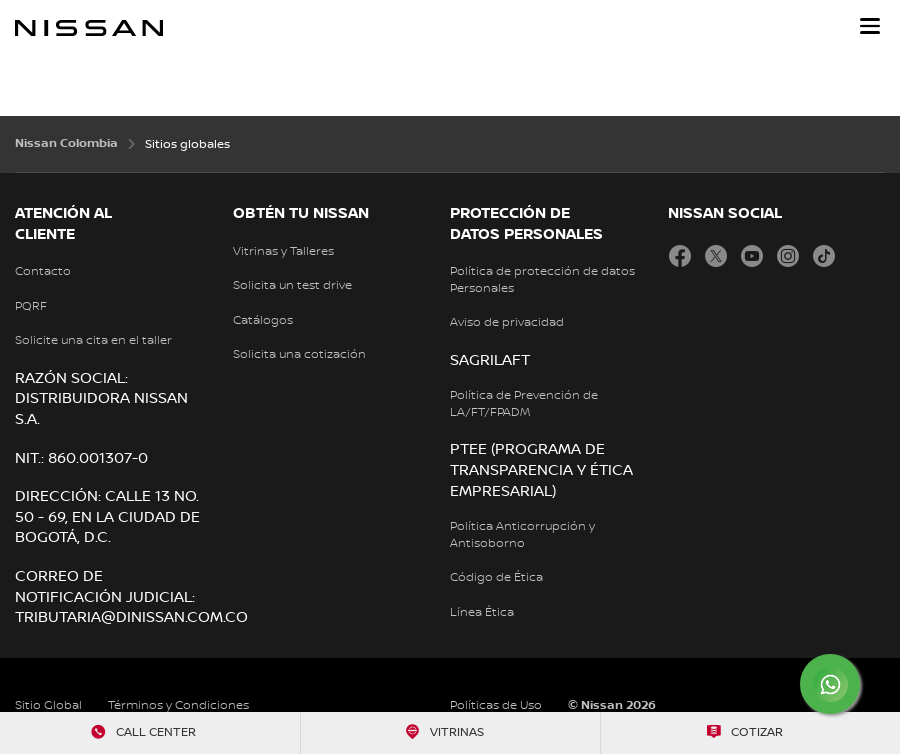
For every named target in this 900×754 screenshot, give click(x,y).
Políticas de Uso (496, 705)
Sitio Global (48, 705)
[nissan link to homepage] (89, 28)
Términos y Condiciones (178, 705)
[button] (870, 26)
